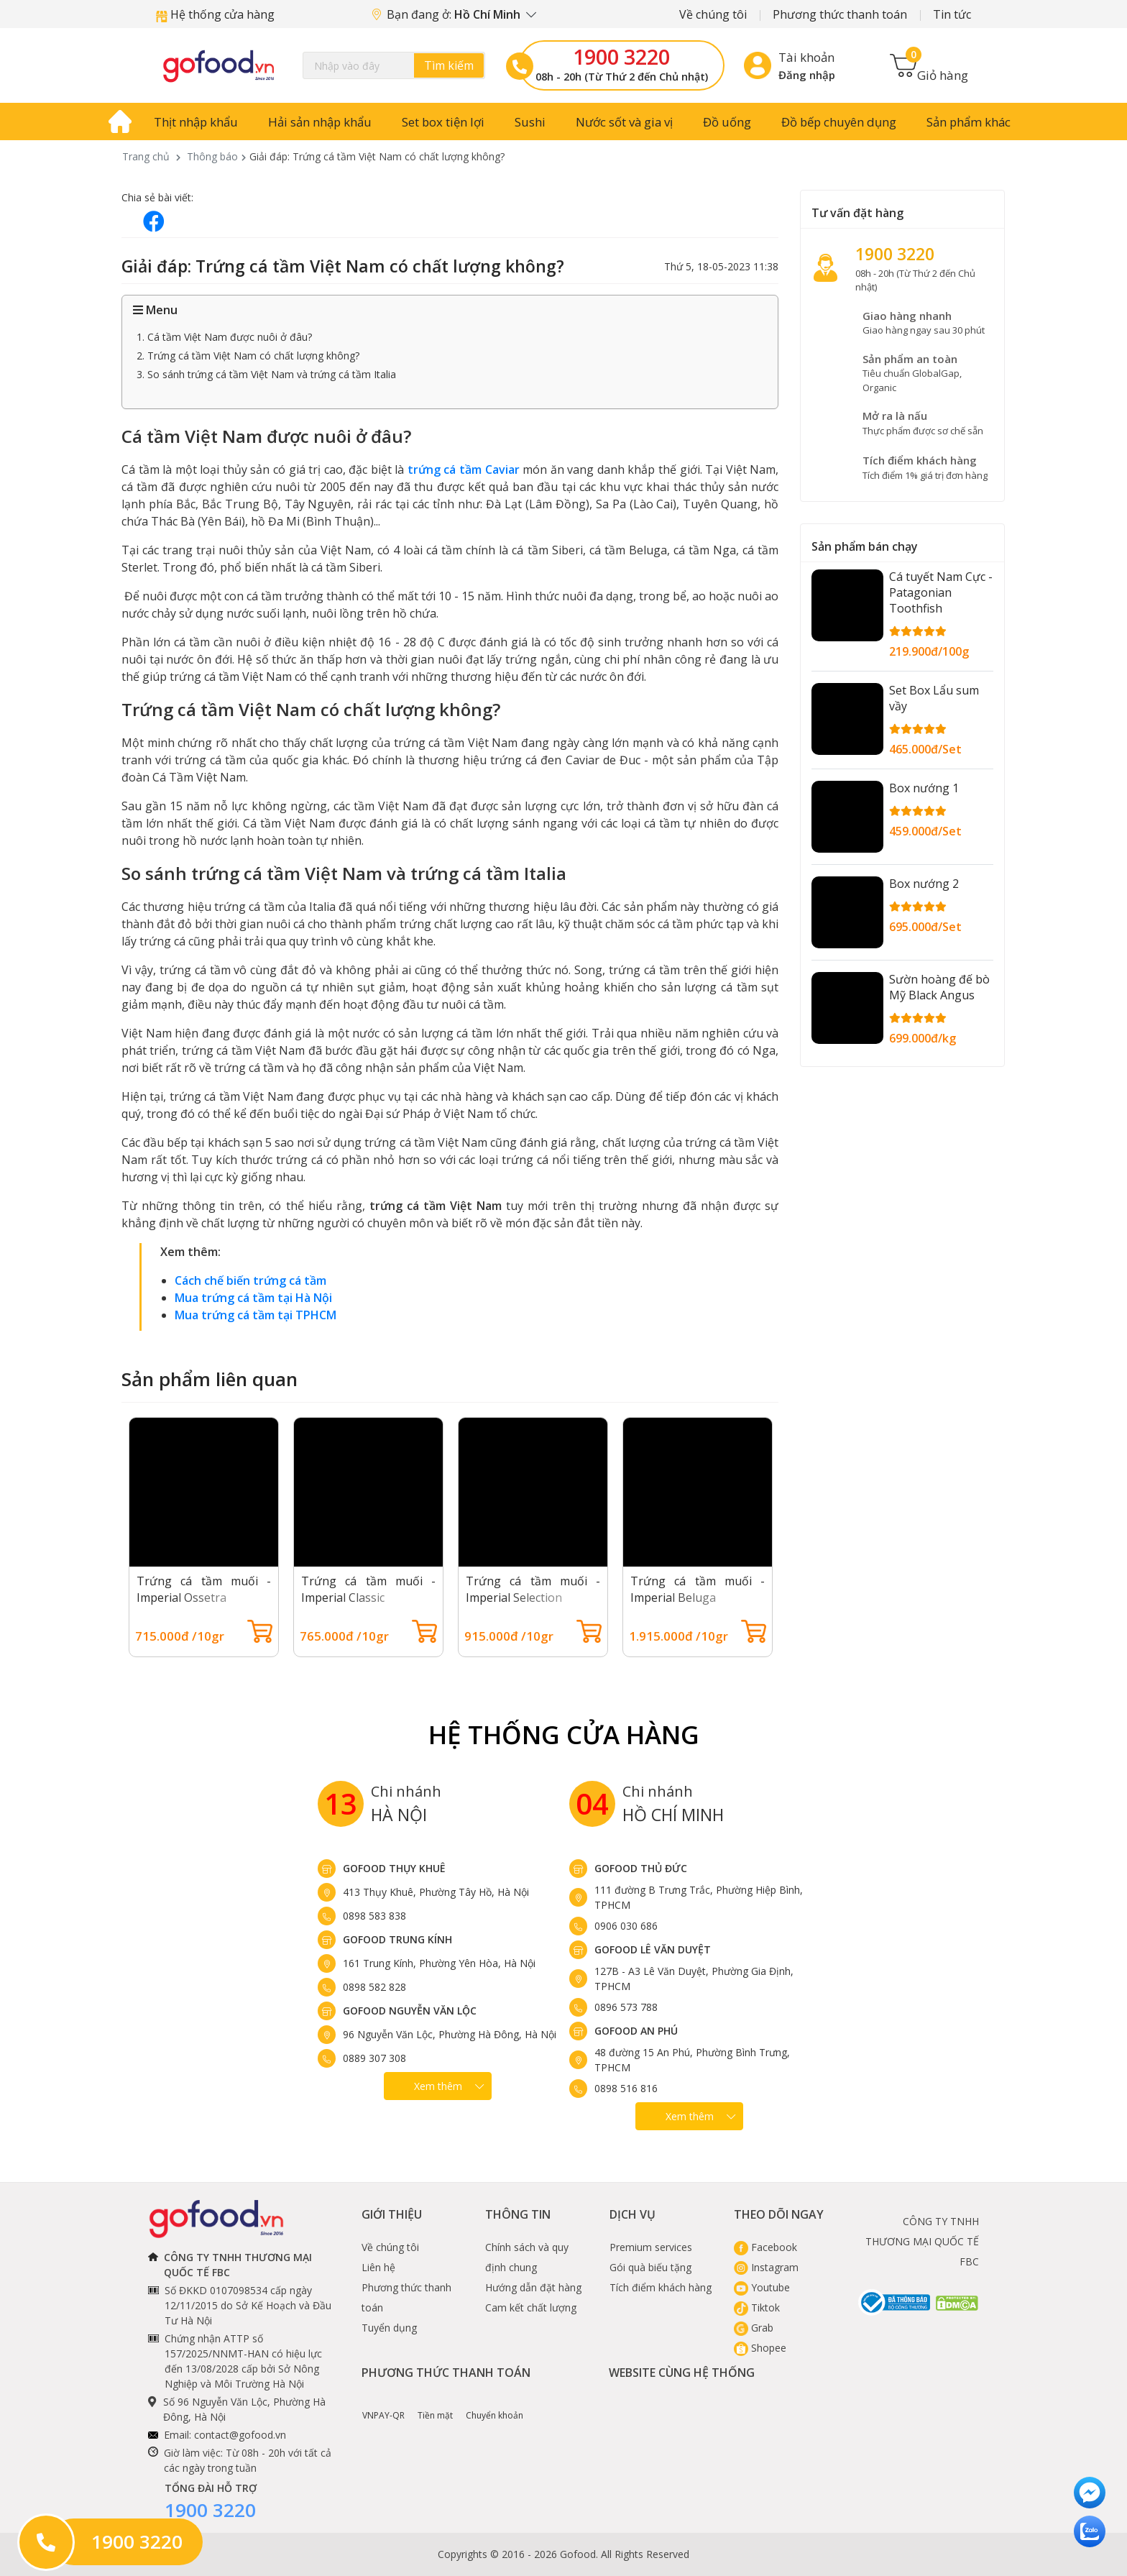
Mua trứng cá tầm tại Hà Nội (253, 1298)
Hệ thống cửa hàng (215, 14)
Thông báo (212, 156)
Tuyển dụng (389, 2327)
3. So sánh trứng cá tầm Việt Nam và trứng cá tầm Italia (266, 374)
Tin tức (952, 14)
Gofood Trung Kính (397, 1939)
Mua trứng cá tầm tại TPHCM (255, 1315)
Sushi (530, 122)
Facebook (765, 2247)
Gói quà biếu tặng (650, 2267)
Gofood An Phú (636, 2031)
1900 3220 (621, 57)
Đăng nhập (806, 75)
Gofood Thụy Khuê (394, 1868)
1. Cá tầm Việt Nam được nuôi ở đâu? (224, 337)
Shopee (760, 2348)
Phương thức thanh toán (840, 14)
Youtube (762, 2287)
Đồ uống (727, 122)
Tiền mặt (435, 2404)
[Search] (394, 65)
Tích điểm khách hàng (661, 2287)
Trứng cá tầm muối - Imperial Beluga (697, 1589)
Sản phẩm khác (968, 122)
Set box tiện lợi (443, 122)
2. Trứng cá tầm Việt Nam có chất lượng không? (248, 355)
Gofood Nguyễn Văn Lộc (410, 2010)
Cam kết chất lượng (530, 2307)
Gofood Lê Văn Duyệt (652, 1949)
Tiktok (757, 2307)
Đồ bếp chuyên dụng (838, 122)
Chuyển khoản (494, 2404)
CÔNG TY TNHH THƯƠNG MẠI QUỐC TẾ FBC (922, 2241)
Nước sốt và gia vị (624, 122)
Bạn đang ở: (454, 14)
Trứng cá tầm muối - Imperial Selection (533, 1589)
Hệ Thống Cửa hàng (563, 1734)
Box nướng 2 (924, 883)
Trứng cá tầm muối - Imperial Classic (368, 1589)
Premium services (651, 2247)
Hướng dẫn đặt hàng (533, 2287)
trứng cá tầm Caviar (464, 469)
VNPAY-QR (383, 2404)
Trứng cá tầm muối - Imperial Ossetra (204, 1589)
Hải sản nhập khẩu (320, 122)
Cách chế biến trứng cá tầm (250, 1280)
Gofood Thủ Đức (640, 1868)
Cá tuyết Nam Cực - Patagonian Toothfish (941, 592)
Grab (753, 2327)
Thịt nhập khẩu (196, 122)
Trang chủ (146, 156)
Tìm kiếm (449, 65)
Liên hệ (378, 2267)
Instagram (766, 2267)
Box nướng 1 (924, 788)
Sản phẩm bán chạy (864, 546)
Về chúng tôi (713, 14)
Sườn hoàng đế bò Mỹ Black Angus (939, 987)
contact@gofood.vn (240, 2435)
